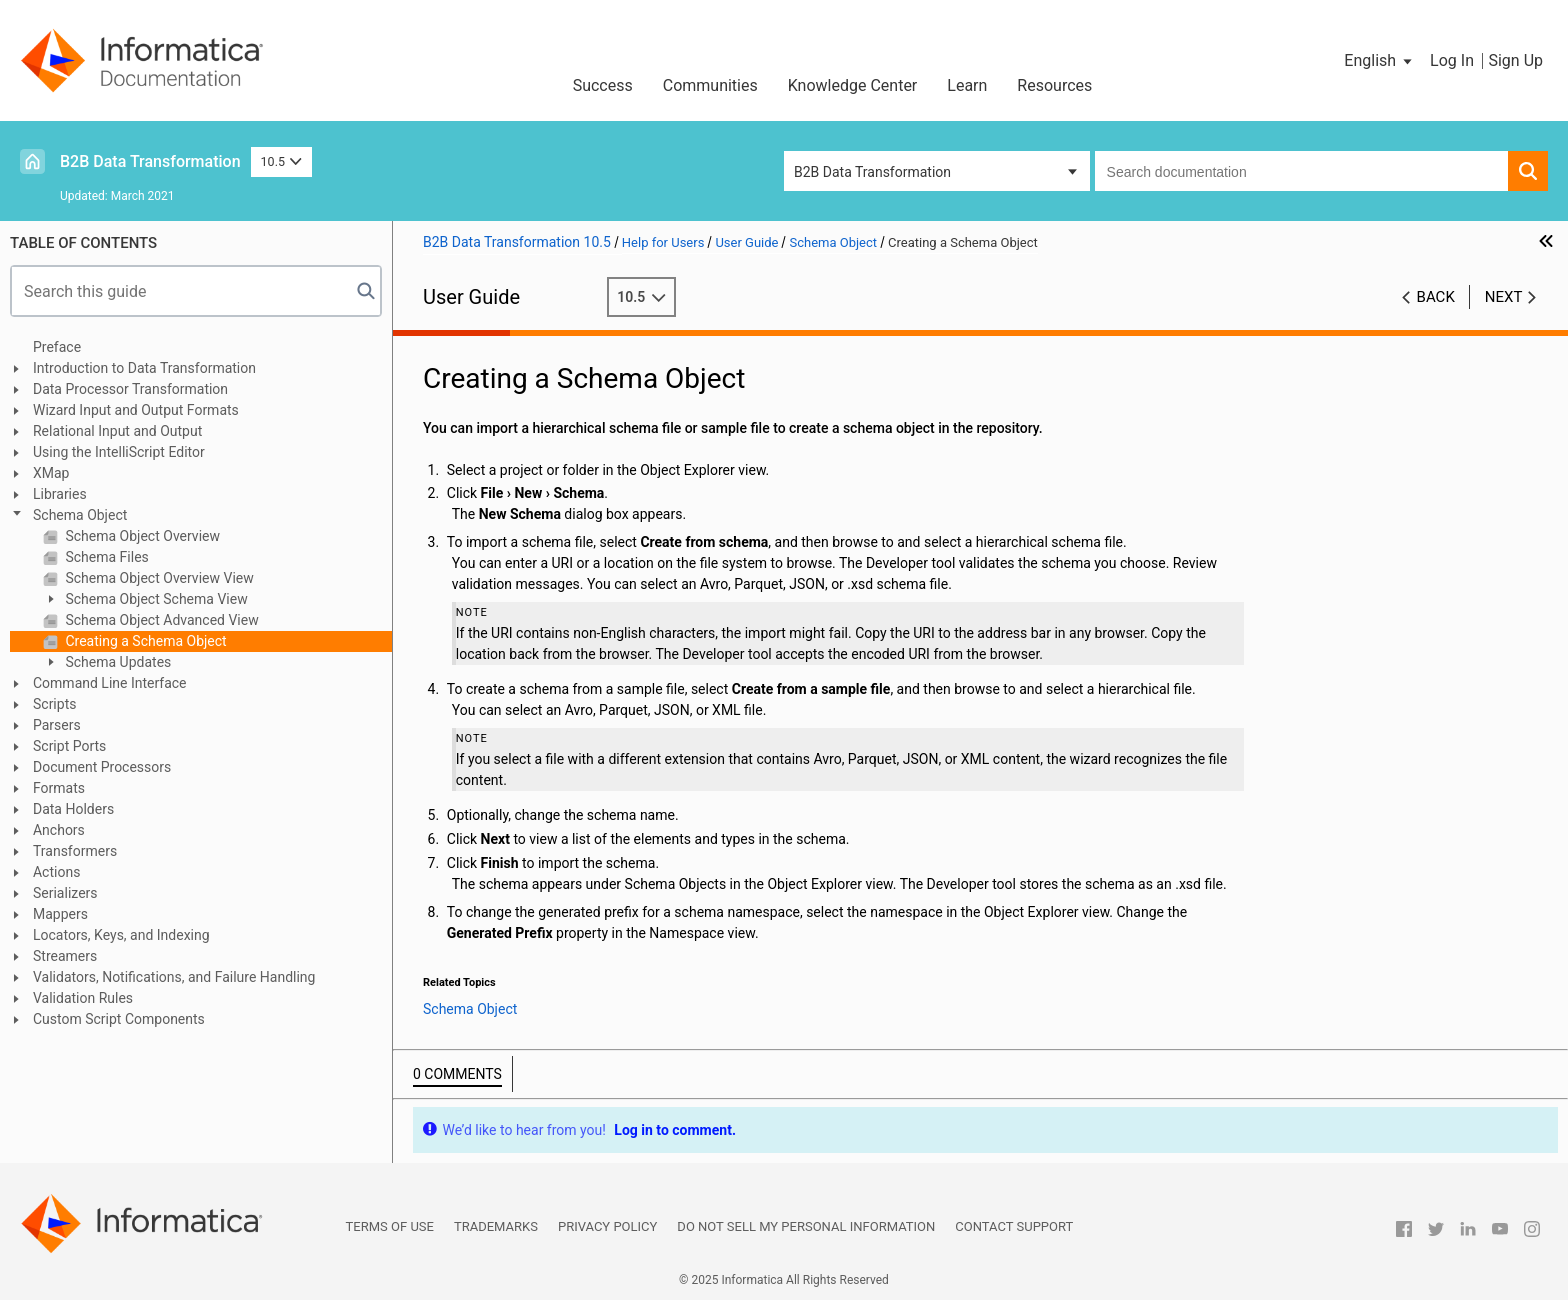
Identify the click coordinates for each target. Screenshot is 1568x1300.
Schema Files (105, 557)
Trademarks (496, 1226)
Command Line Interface (110, 683)
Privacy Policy (607, 1226)
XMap (51, 473)
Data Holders (73, 809)
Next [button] (1504, 297)
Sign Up (1515, 60)
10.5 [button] (282, 161)
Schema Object (80, 515)
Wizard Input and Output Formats (136, 410)
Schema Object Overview (141, 536)
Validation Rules (83, 998)
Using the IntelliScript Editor (119, 452)
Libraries (60, 494)
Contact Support (1014, 1226)
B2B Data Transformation (150, 161)
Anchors (59, 830)
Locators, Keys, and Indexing (121, 935)
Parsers (57, 725)
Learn (967, 85)
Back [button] (1436, 297)
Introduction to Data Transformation (144, 368)
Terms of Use (390, 1226)
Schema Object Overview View (158, 578)
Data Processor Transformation (130, 389)
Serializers (65, 893)
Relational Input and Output (117, 431)
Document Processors (102, 767)
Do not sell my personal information (806, 1226)
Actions (56, 872)
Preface (57, 347)
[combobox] (1301, 171)
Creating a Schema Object (144, 641)
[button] (1379, 61)
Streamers (65, 956)
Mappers (60, 914)
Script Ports (69, 746)
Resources (1054, 85)
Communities (710, 85)
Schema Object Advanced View (160, 620)
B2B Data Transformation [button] (872, 172)
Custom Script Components (119, 1019)
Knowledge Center (853, 85)
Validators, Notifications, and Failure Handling (174, 977)
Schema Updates (116, 662)
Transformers (75, 851)
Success (603, 85)
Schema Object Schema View (155, 599)
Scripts (54, 704)
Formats (59, 788)
